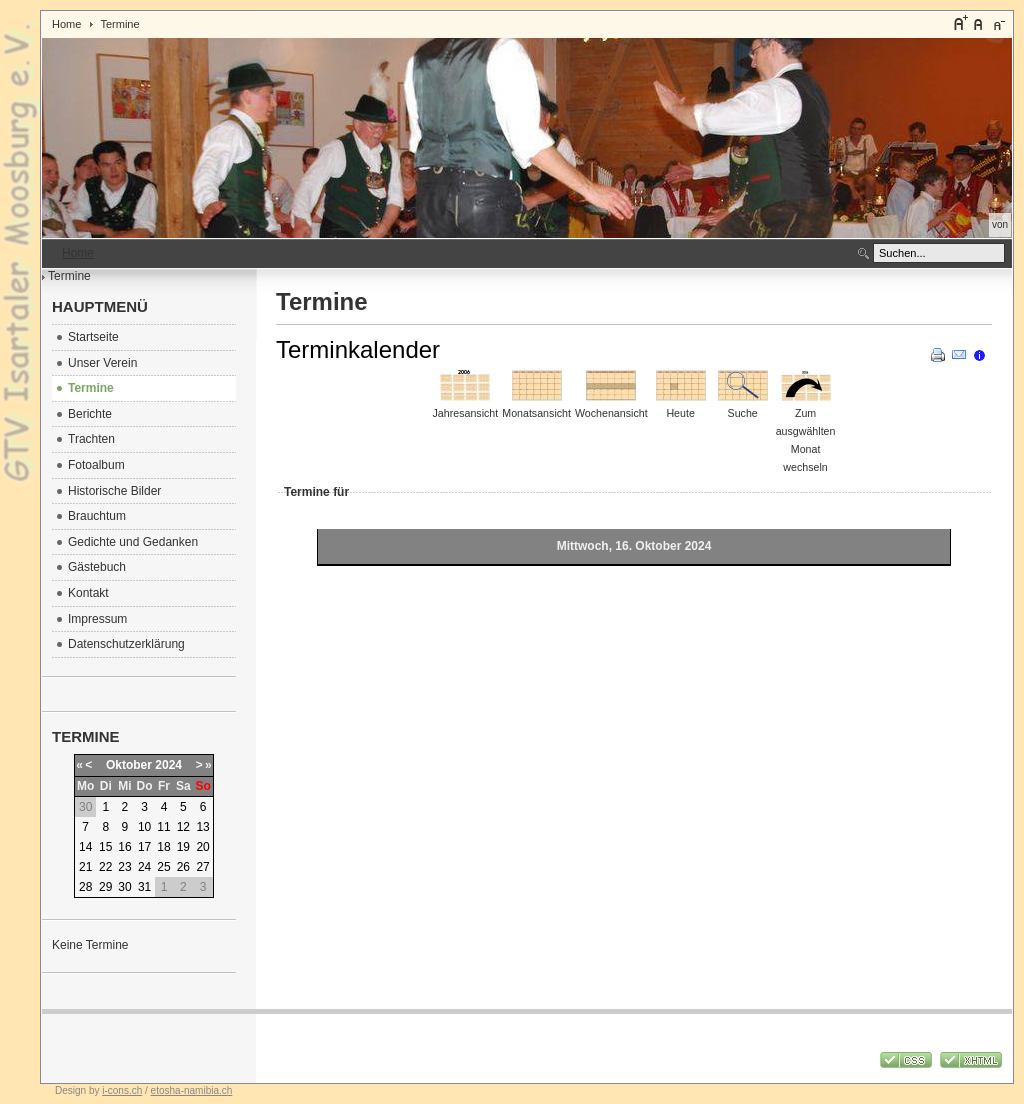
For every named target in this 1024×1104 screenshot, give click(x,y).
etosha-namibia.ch (192, 1090)
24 (144, 867)
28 (85, 887)
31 (144, 887)
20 (202, 847)
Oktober (129, 765)
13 (202, 827)
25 (163, 867)
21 (85, 867)
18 (163, 847)
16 (124, 847)
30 (124, 887)
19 (183, 847)
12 (183, 827)
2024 (168, 765)
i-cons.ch (122, 1090)
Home (66, 24)
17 (144, 847)
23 (124, 867)
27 (202, 867)
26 (183, 867)
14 (85, 847)
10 (144, 827)
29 (105, 887)
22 (105, 867)
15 (105, 847)
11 (163, 827)
